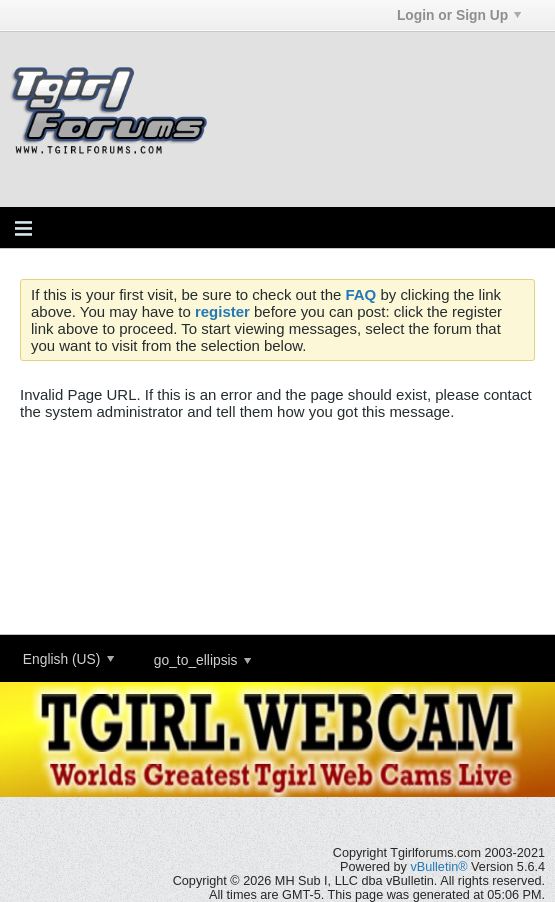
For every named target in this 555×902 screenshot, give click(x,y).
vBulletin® (438, 867)
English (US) (68, 659)
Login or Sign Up (459, 15)
